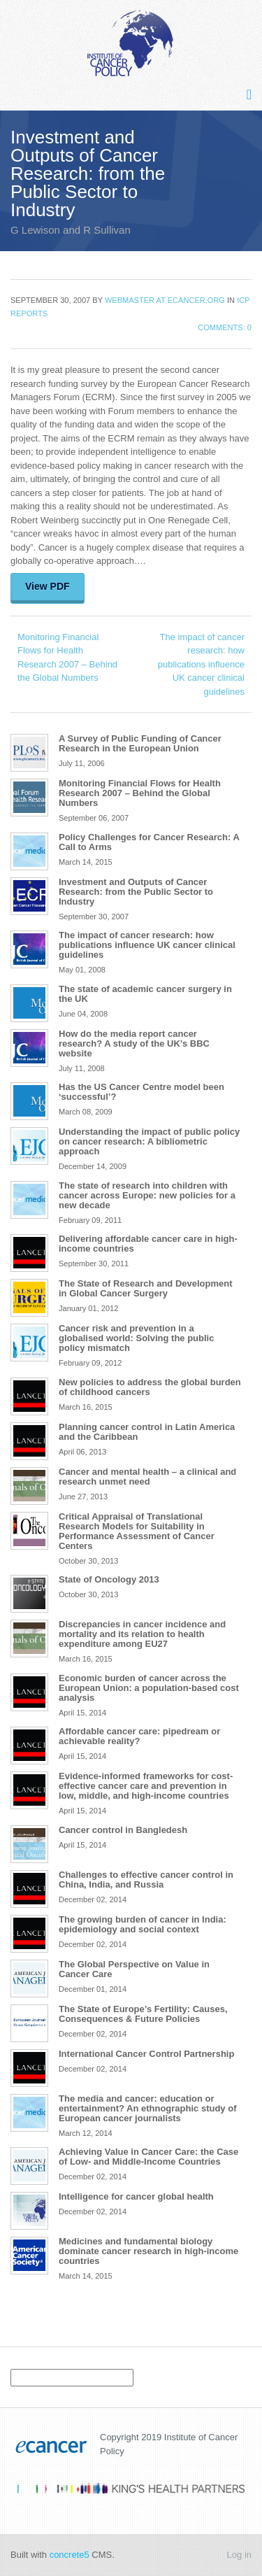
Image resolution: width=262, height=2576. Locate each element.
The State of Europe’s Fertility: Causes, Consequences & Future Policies (143, 2014)
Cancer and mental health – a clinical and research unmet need (147, 1476)
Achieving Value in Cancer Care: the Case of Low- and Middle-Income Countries (148, 2156)
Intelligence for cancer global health (136, 2196)
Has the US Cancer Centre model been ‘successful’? (141, 1092)
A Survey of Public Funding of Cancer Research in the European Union (140, 743)
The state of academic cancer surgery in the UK (145, 994)
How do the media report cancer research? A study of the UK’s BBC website (134, 1043)
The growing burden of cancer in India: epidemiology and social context (142, 1924)
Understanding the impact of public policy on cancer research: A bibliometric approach (149, 1141)
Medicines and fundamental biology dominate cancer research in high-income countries (148, 2251)
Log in (239, 2554)
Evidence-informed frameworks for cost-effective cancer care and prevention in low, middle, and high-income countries (146, 1786)
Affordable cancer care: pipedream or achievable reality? (139, 1736)
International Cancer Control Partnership (146, 2053)
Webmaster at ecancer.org (165, 300)
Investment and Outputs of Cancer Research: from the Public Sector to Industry (136, 892)
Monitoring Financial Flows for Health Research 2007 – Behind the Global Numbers (67, 658)
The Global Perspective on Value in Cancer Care (134, 1969)
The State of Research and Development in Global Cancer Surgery (146, 1288)
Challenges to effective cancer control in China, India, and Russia (146, 1879)
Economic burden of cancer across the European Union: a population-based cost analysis (149, 1688)
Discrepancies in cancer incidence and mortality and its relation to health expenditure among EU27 (142, 1634)
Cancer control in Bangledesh (123, 1830)
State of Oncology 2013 (109, 1579)
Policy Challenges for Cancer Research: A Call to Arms (149, 842)
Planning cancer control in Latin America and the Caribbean (147, 1432)
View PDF (47, 586)
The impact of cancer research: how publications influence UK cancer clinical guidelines (201, 664)
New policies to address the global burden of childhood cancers (150, 1387)
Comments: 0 (225, 327)
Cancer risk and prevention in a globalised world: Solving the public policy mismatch (136, 1338)
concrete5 (69, 2554)
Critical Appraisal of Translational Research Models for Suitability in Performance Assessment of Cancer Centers (136, 1531)
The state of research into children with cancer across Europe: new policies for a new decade (147, 1195)
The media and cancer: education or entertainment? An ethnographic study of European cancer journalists (147, 2108)
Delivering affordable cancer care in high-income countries (148, 1243)
